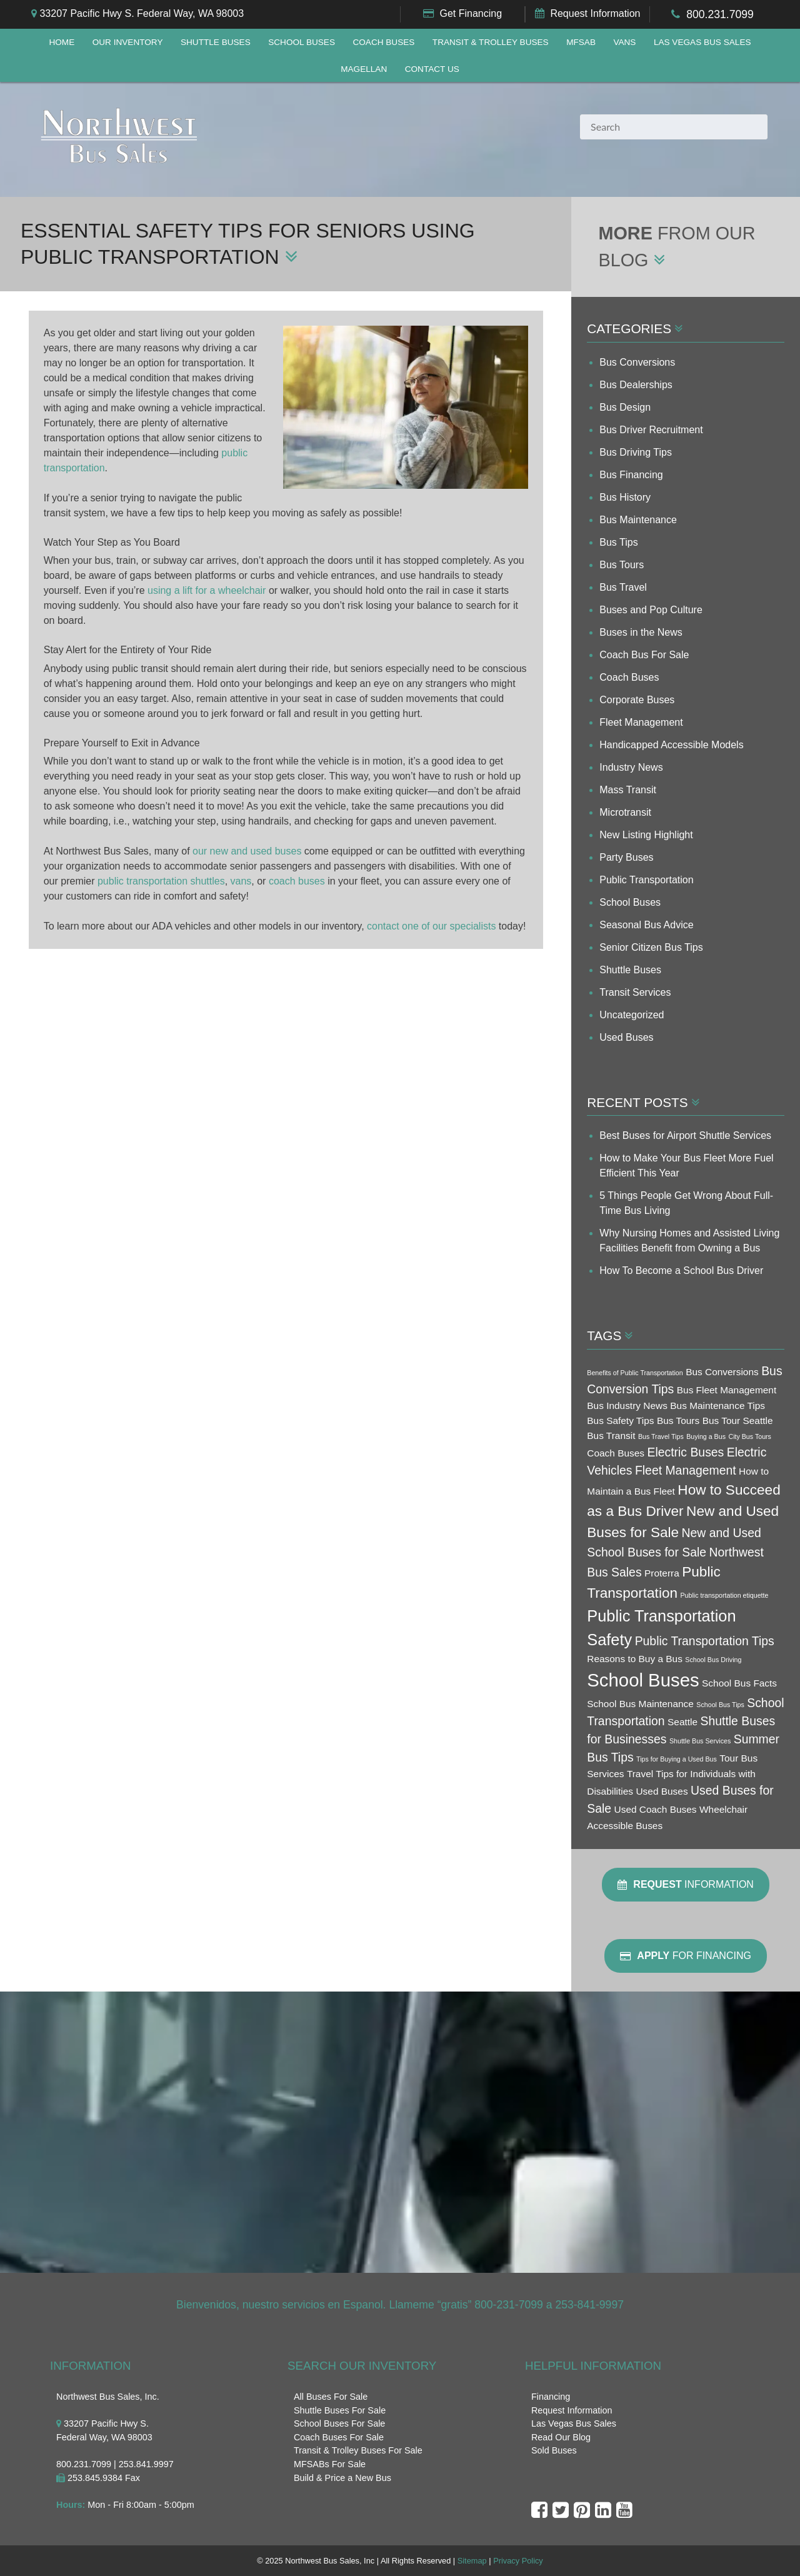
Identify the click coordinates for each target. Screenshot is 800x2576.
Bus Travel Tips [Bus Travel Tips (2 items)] (661, 1436)
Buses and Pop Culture (650, 609)
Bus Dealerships (635, 384)
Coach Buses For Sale (339, 2437)
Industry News (630, 767)
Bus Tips (618, 542)
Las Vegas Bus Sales (702, 42)
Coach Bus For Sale (644, 654)
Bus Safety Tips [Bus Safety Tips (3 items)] (620, 1420)
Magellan (364, 69)
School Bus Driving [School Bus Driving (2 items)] (713, 1659)
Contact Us (432, 69)
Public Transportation (646, 880)
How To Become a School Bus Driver (681, 1270)
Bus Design (625, 407)
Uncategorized (631, 1015)
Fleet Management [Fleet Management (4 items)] (685, 1470)
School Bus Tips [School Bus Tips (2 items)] (720, 1704)
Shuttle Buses (216, 42)
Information (686, 1884)
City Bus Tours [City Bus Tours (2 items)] (749, 1436)
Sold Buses (554, 2450)
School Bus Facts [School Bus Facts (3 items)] (739, 1683)
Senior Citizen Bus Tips (650, 947)
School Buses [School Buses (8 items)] (643, 1680)
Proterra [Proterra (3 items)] (661, 1573)
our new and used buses (246, 852)
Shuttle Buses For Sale (340, 2410)
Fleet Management (640, 722)
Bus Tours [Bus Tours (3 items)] (678, 1420)
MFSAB (581, 42)
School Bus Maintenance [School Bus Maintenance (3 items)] (640, 1703)
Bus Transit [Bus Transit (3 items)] (611, 1435)
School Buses (301, 42)
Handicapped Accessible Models (671, 744)
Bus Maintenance (638, 519)
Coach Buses (383, 42)
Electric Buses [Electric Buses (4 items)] (685, 1452)
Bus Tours (621, 564)
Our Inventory (127, 42)
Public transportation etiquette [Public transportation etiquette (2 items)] (724, 1595)
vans (241, 882)
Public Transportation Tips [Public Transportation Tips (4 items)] (704, 1641)
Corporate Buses (636, 699)
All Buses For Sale (331, 2397)
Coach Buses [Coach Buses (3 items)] (615, 1453)
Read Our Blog (561, 2437)
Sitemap (472, 2560)
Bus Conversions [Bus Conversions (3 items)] (722, 1371)
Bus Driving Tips (635, 452)
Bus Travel (623, 587)
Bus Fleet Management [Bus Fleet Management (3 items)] (726, 1390)
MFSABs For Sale (330, 2464)
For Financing (685, 1955)
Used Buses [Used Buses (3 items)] (662, 1791)
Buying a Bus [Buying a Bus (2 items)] (706, 1436)
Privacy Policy (518, 2560)
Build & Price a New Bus (342, 2478)
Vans (624, 42)
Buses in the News (640, 632)
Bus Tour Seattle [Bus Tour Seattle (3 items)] (737, 1420)
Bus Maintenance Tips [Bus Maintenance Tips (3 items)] (717, 1405)
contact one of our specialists (431, 927)
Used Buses (626, 1037)
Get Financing (470, 13)
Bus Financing (630, 474)
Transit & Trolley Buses (490, 42)
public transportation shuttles (161, 882)
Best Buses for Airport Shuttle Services (685, 1135)
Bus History (625, 497)
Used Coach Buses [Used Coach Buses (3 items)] (655, 1809)
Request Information (595, 13)
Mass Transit (627, 789)
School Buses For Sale (339, 2423)
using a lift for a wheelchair (207, 591)
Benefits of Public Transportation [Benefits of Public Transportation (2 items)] (634, 1372)
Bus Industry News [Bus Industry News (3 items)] (627, 1405)
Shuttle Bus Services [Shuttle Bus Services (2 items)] (700, 1741)
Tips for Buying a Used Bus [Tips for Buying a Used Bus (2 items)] (676, 1759)
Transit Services (635, 992)
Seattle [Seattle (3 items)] (683, 1721)
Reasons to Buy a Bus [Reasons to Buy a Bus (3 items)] (634, 1658)
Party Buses (626, 857)
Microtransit (625, 812)
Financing (550, 2397)
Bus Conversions (637, 362)
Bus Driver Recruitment (650, 429)
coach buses (297, 882)
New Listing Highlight (645, 834)
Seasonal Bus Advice (646, 925)
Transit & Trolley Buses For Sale (358, 2450)
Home (61, 42)
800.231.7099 (720, 14)
